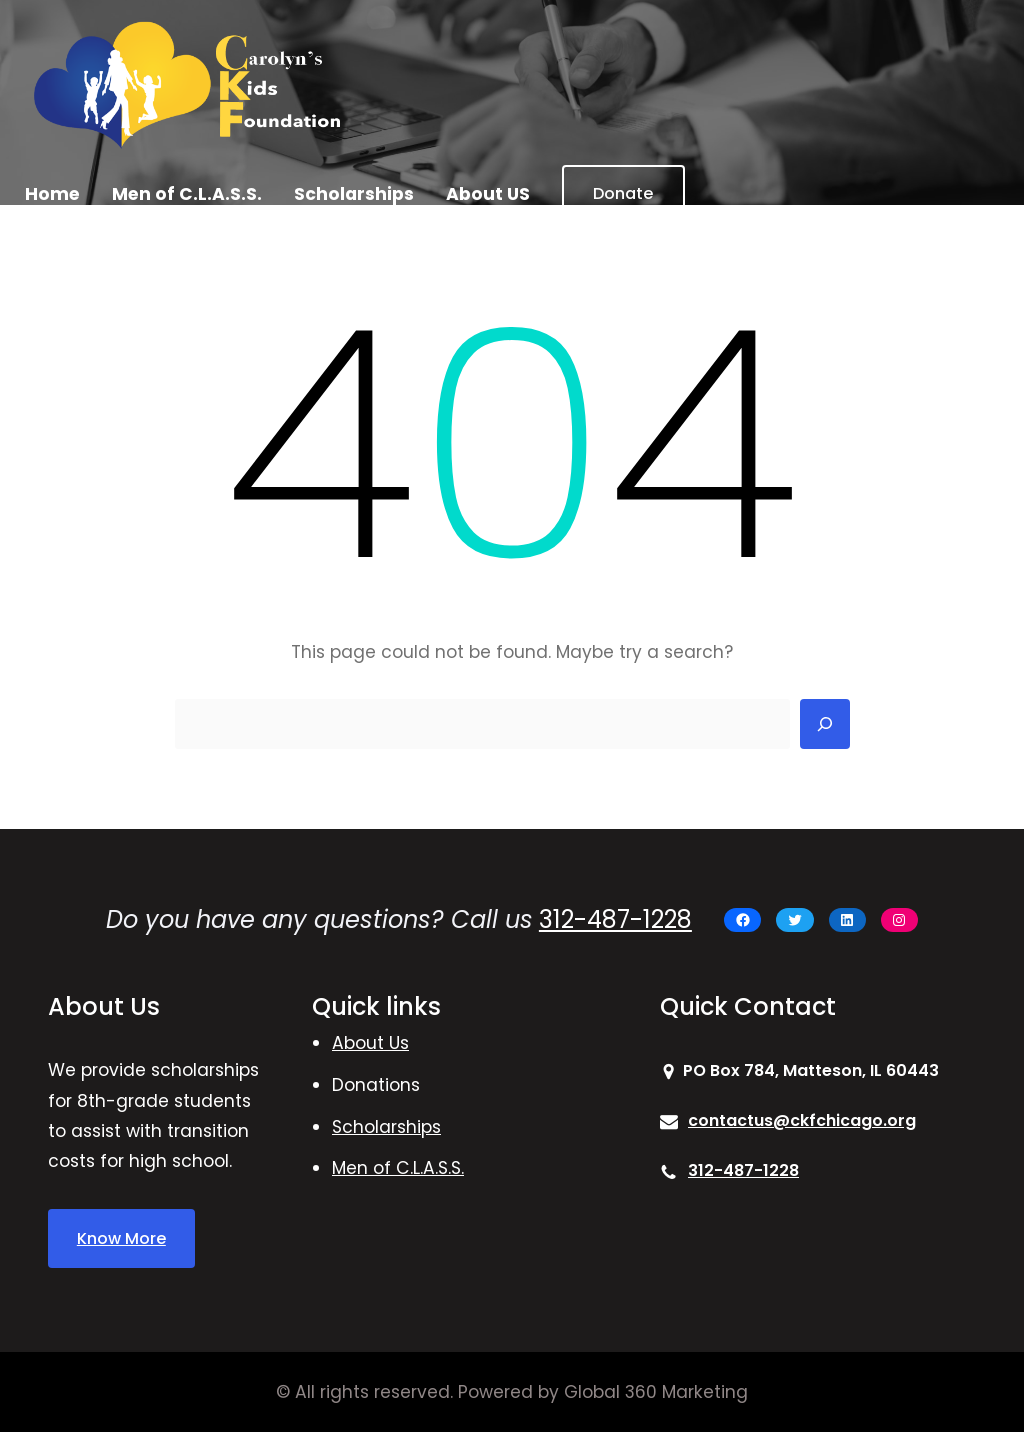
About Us (370, 1043)
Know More (121, 1238)
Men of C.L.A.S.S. (398, 1168)
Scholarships (386, 1127)
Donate (623, 193)
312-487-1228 (615, 919)
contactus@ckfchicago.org (802, 1120)
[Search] (825, 724)
